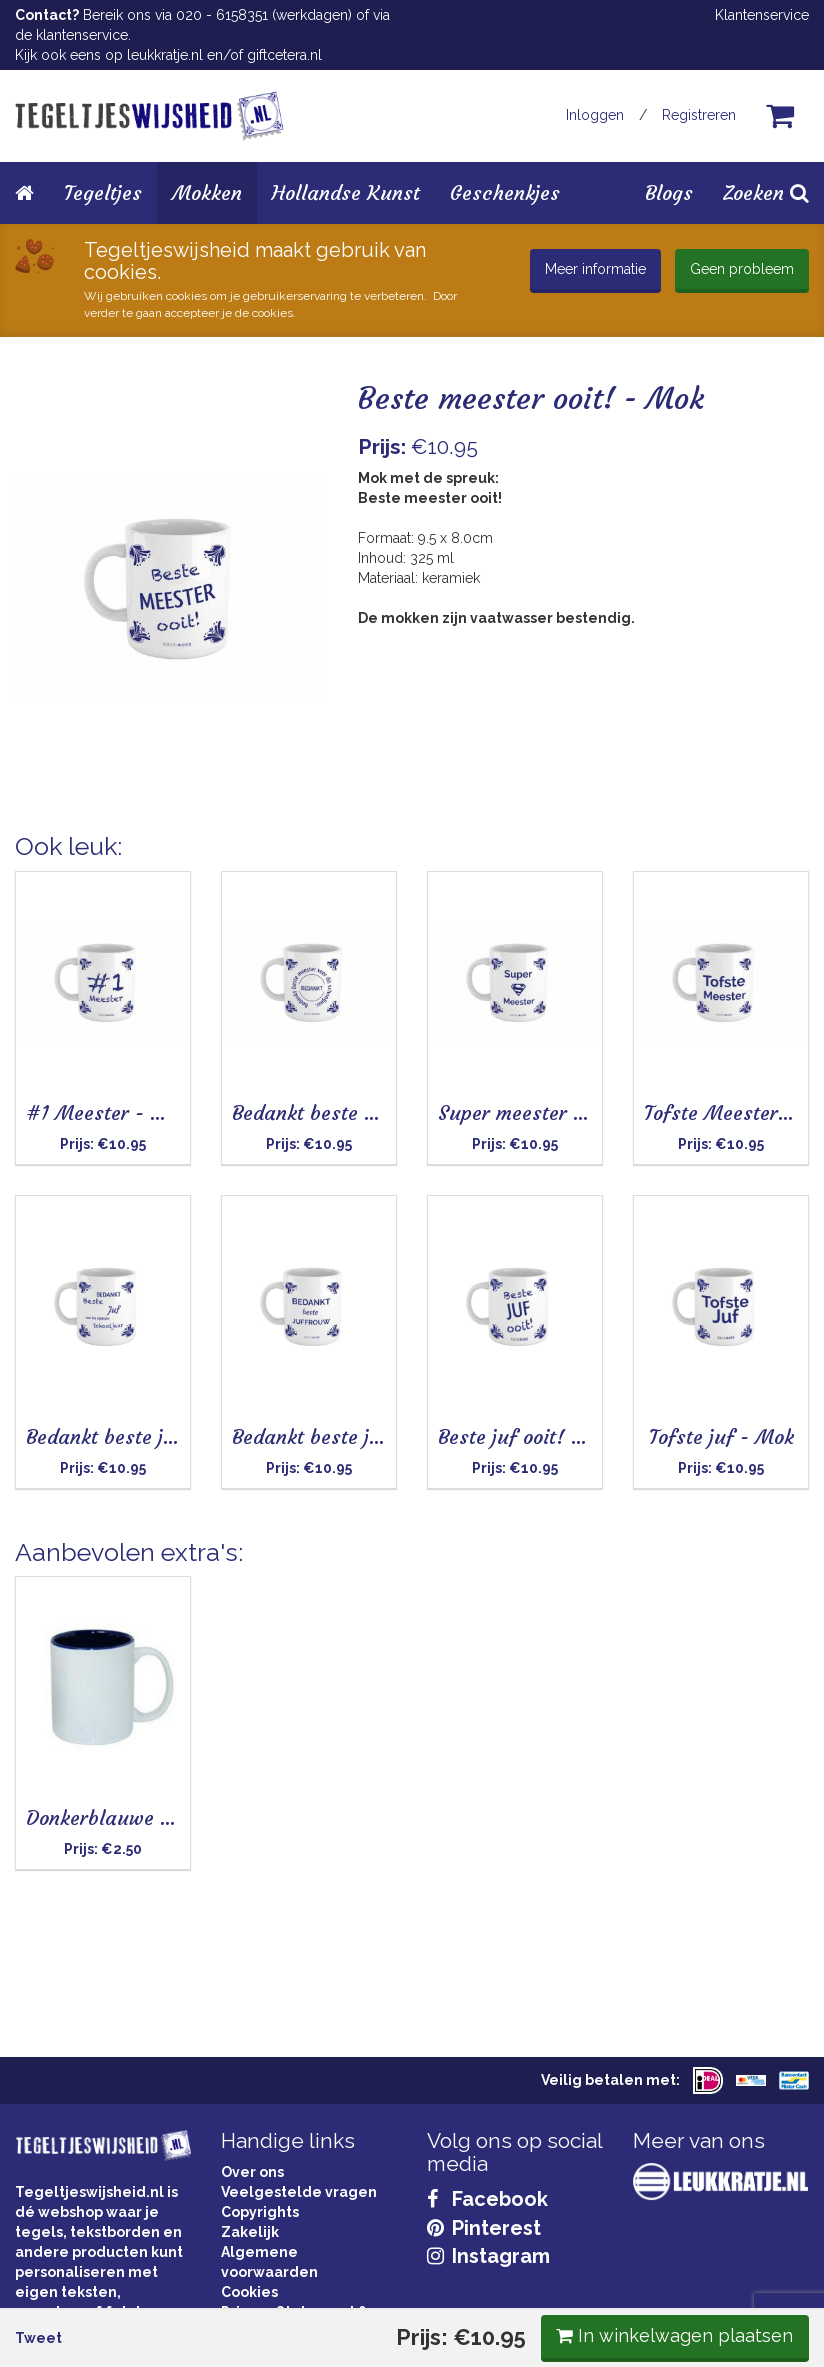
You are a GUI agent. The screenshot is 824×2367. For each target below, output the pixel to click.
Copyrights (260, 2212)
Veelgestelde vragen (299, 2192)
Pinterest (484, 2228)
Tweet (53, 866)
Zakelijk (250, 2232)
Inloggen (595, 115)
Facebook (487, 2199)
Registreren (699, 115)
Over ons (252, 2172)
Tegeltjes (103, 192)
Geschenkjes (505, 192)
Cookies (249, 2292)
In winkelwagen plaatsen (659, 863)
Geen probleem (742, 269)
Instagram (488, 2256)
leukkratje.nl (165, 55)
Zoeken (766, 192)
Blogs (669, 192)
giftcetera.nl (284, 55)
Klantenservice (762, 15)
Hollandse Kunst (346, 192)
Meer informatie (595, 269)
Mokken (207, 192)
